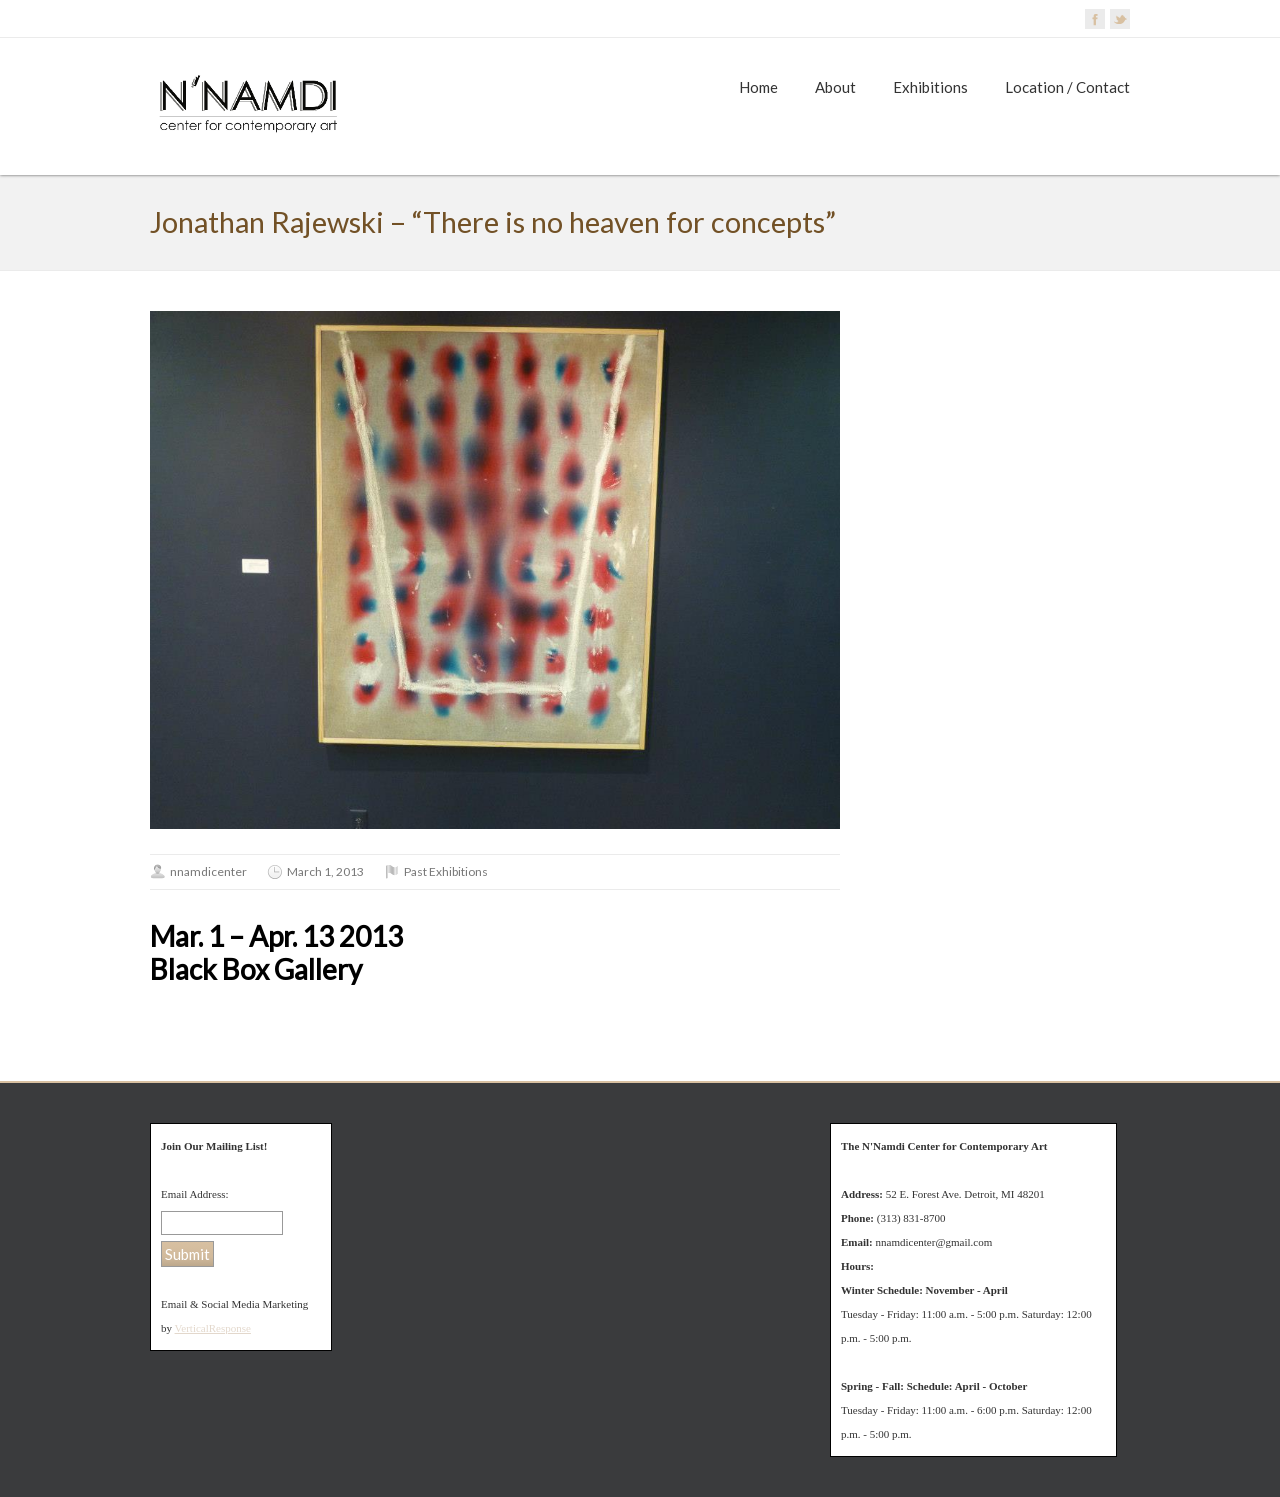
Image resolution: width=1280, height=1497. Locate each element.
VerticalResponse (213, 1328)
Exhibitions (930, 87)
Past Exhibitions (446, 871)
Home (758, 87)
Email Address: (195, 1194)
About (835, 87)
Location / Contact (1067, 87)
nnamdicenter (208, 871)
